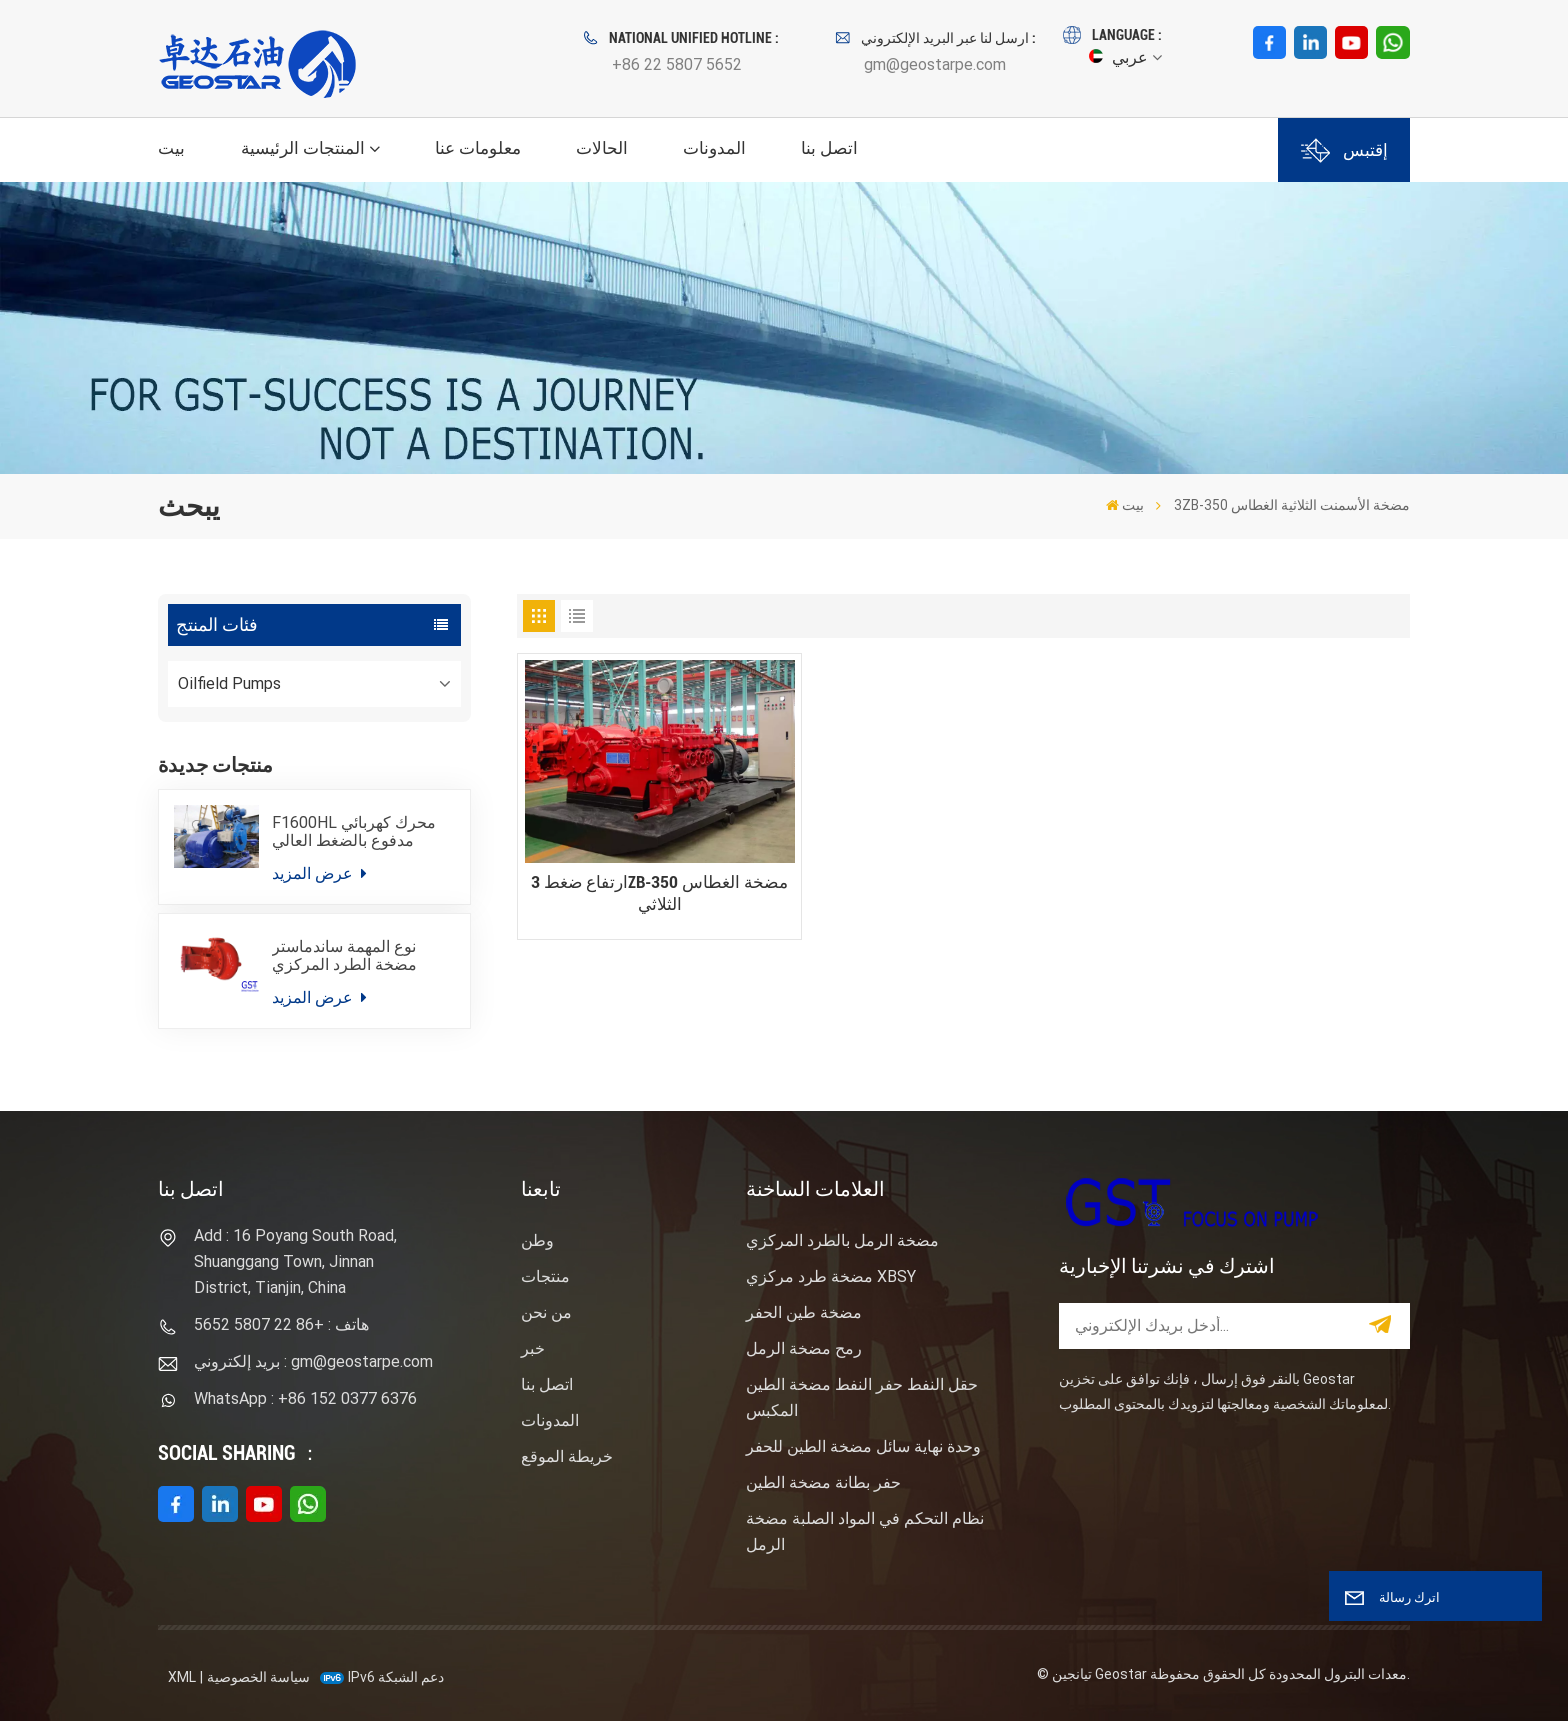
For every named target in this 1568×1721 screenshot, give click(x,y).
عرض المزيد (319, 873)
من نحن (546, 1312)
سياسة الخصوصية (258, 1677)
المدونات (714, 148)
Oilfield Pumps (229, 683)
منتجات (545, 1276)
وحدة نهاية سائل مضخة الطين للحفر (863, 1446)
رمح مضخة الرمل (804, 1348)
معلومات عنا (478, 148)
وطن (537, 1240)
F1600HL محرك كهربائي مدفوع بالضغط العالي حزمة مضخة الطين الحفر (355, 832)
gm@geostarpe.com (935, 64)
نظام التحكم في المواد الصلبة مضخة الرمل (865, 1531)
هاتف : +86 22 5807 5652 (281, 1324)
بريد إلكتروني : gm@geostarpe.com (313, 1361)
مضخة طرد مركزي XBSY (831, 1276)
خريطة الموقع (567, 1456)
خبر (533, 1348)
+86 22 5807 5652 (677, 64)
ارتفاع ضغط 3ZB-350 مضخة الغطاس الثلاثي (659, 893)
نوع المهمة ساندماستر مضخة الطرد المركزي (344, 956)
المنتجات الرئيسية (303, 148)
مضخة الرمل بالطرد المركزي (842, 1240)
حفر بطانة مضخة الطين (823, 1482)
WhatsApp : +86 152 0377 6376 (305, 1398)
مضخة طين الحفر (804, 1312)
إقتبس (1344, 150)
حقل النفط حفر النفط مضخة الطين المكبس (862, 1397)
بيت (171, 148)
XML (182, 1677)
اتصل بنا (829, 148)
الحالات (602, 148)
